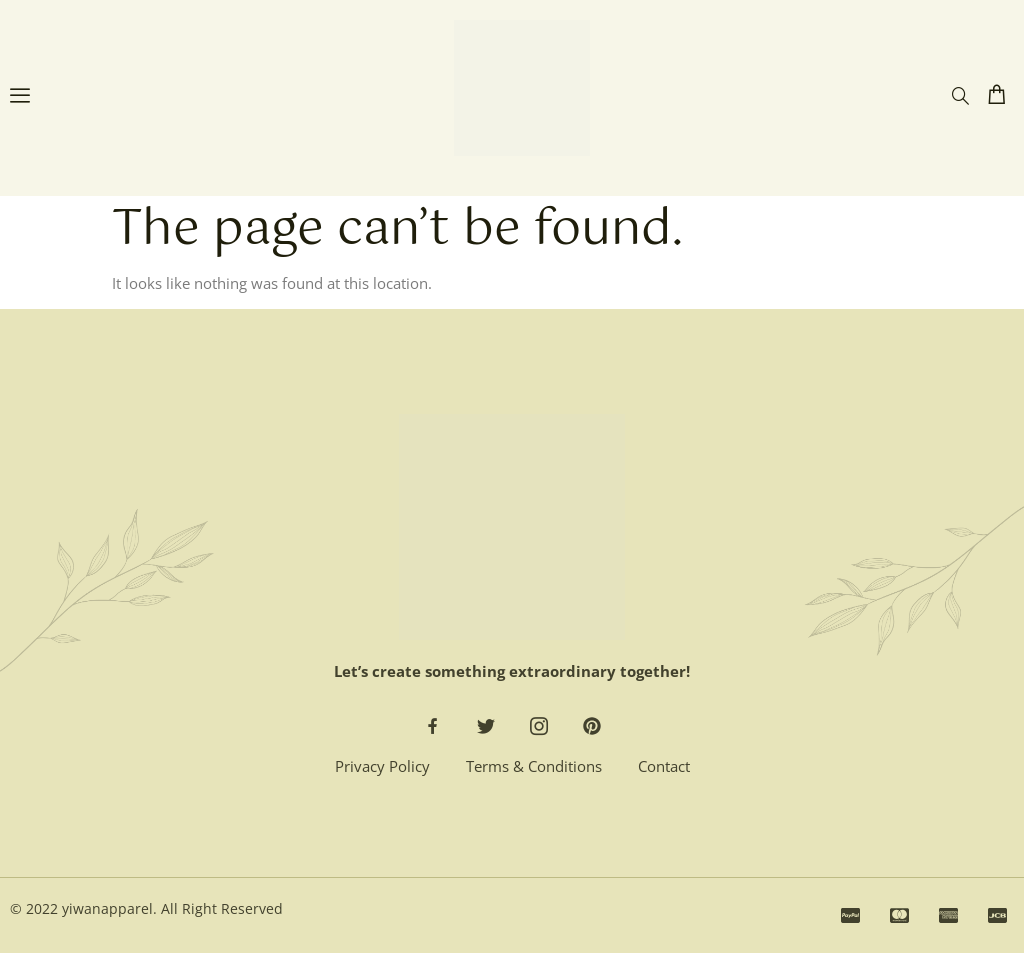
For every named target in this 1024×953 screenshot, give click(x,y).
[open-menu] (20, 98)
